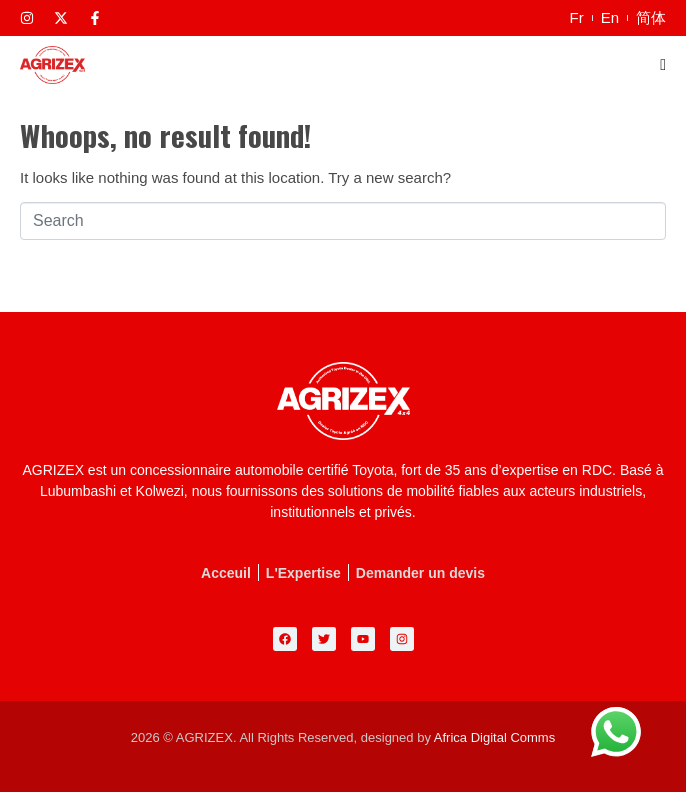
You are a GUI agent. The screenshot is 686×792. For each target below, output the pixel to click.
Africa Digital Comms (494, 737)
